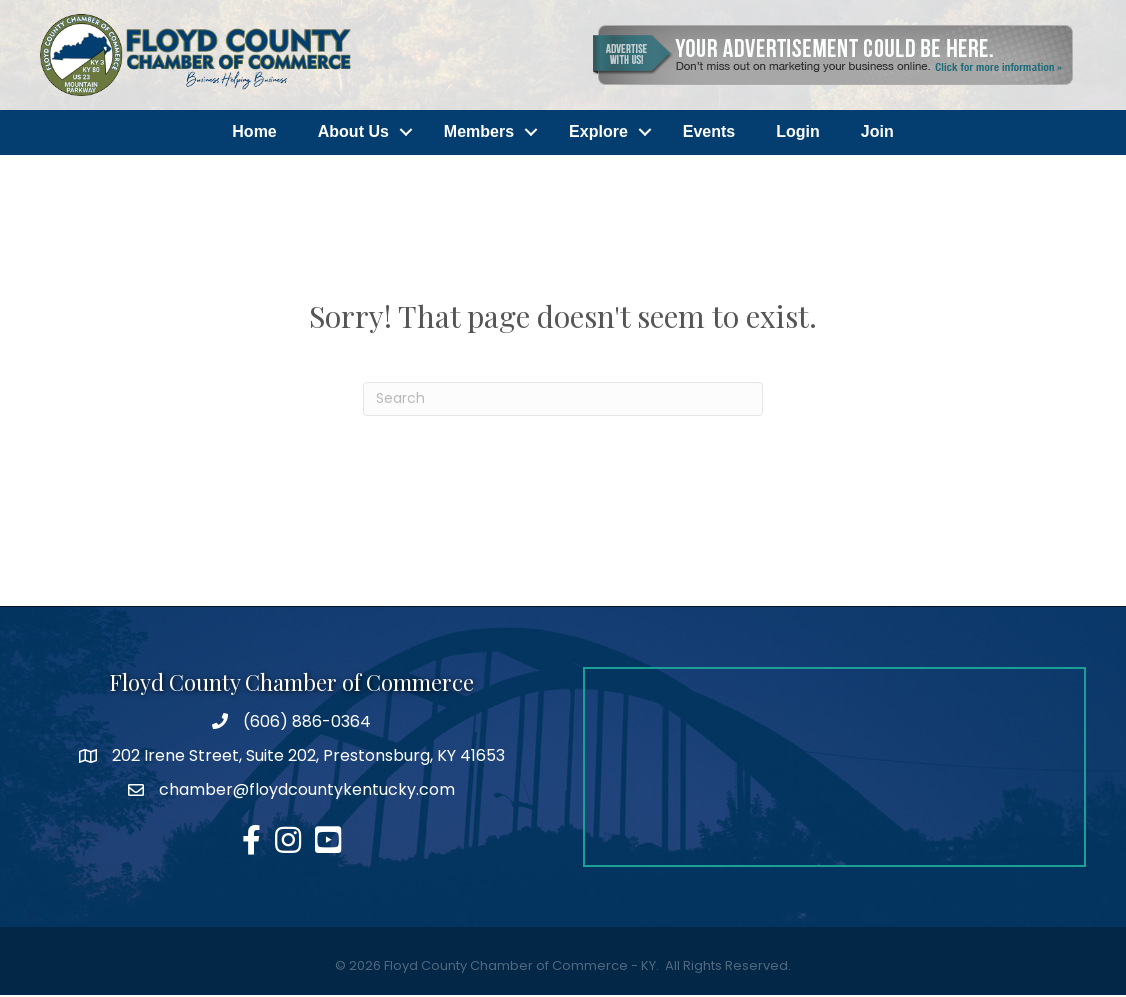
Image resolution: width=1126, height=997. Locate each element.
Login (798, 132)
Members (479, 132)
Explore (598, 132)
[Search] (563, 400)
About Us (353, 132)
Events (709, 132)
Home (254, 132)
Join (877, 132)
